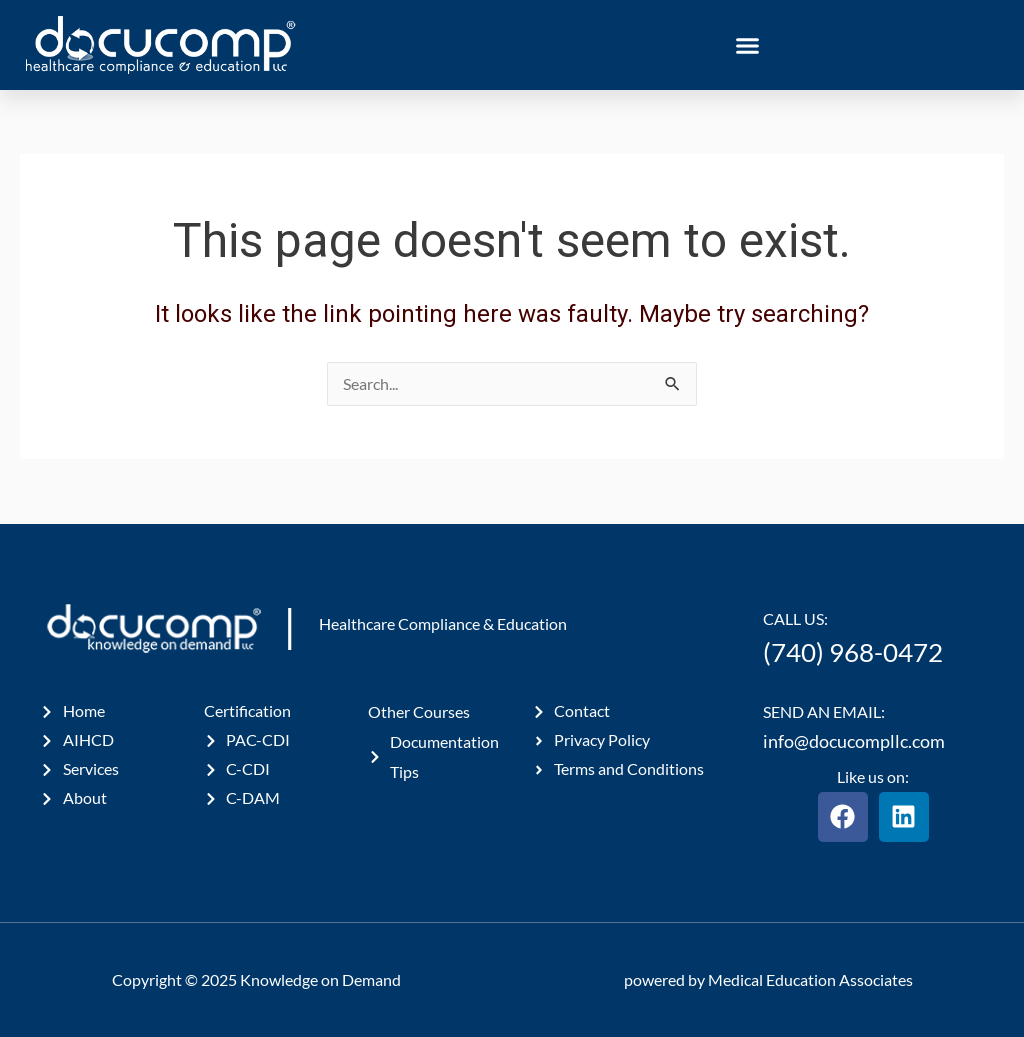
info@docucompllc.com (854, 741)
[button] (748, 45)
